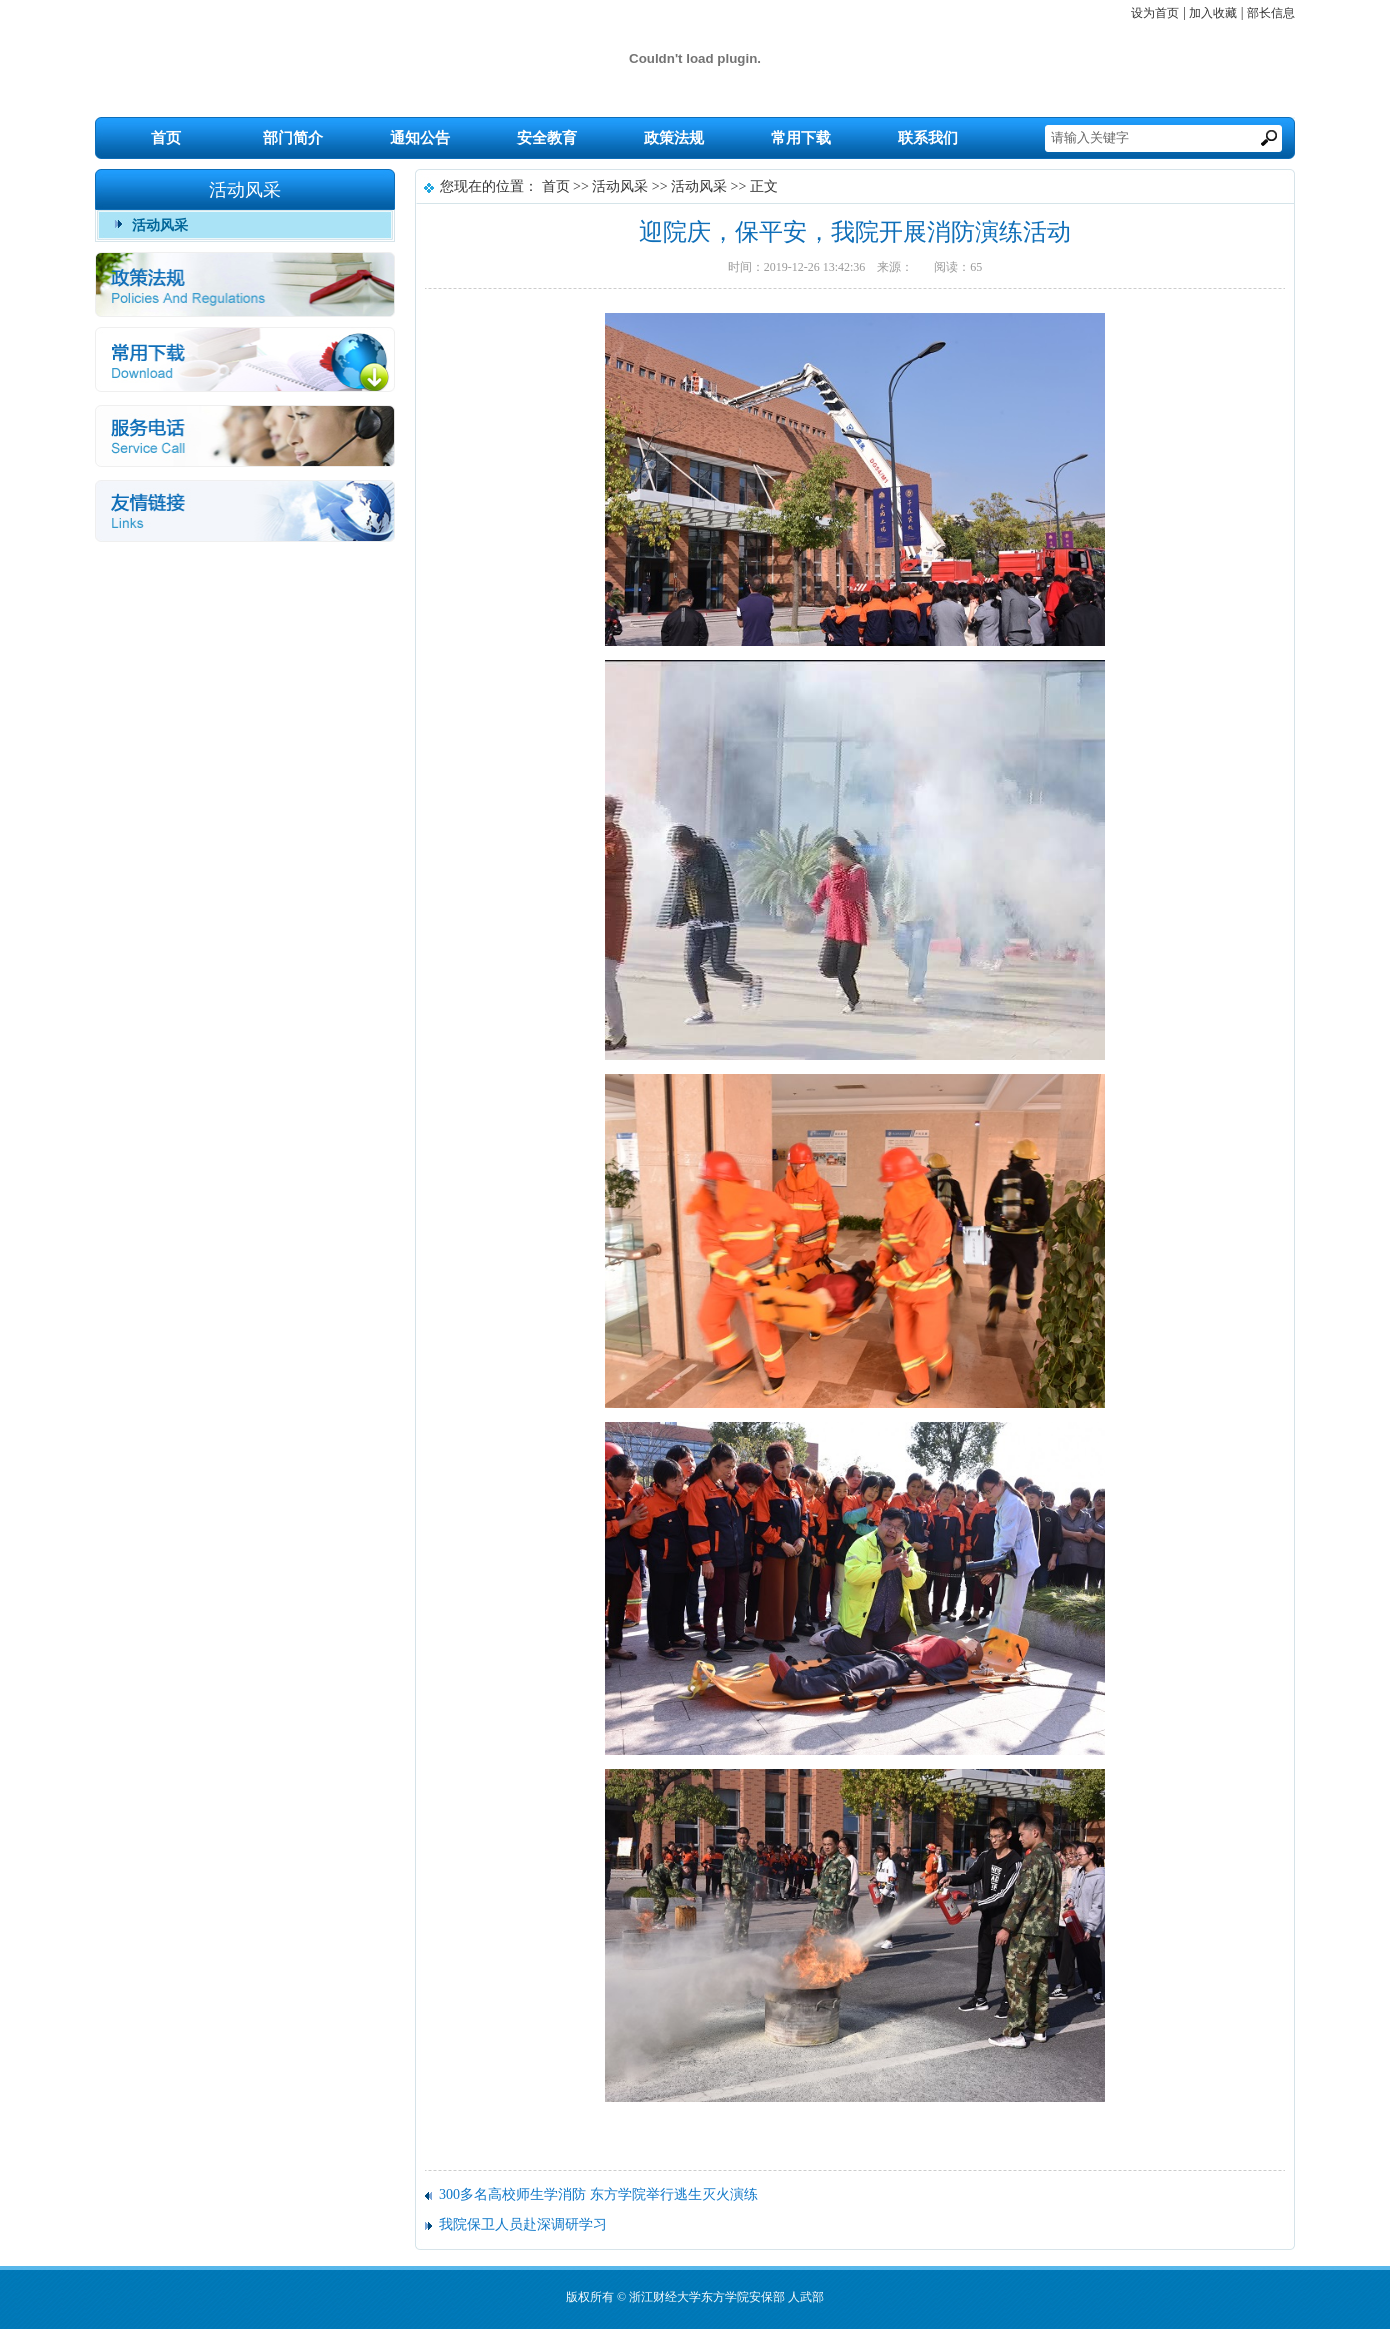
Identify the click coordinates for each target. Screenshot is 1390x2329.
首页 (166, 138)
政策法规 (674, 138)
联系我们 (928, 138)
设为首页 (1155, 13)
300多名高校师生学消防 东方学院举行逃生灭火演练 (598, 2194)
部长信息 (1271, 13)
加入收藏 (1213, 13)
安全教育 (547, 138)
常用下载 (801, 138)
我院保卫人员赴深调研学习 (523, 2224)
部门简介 (293, 138)
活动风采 (160, 225)
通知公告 (420, 138)
